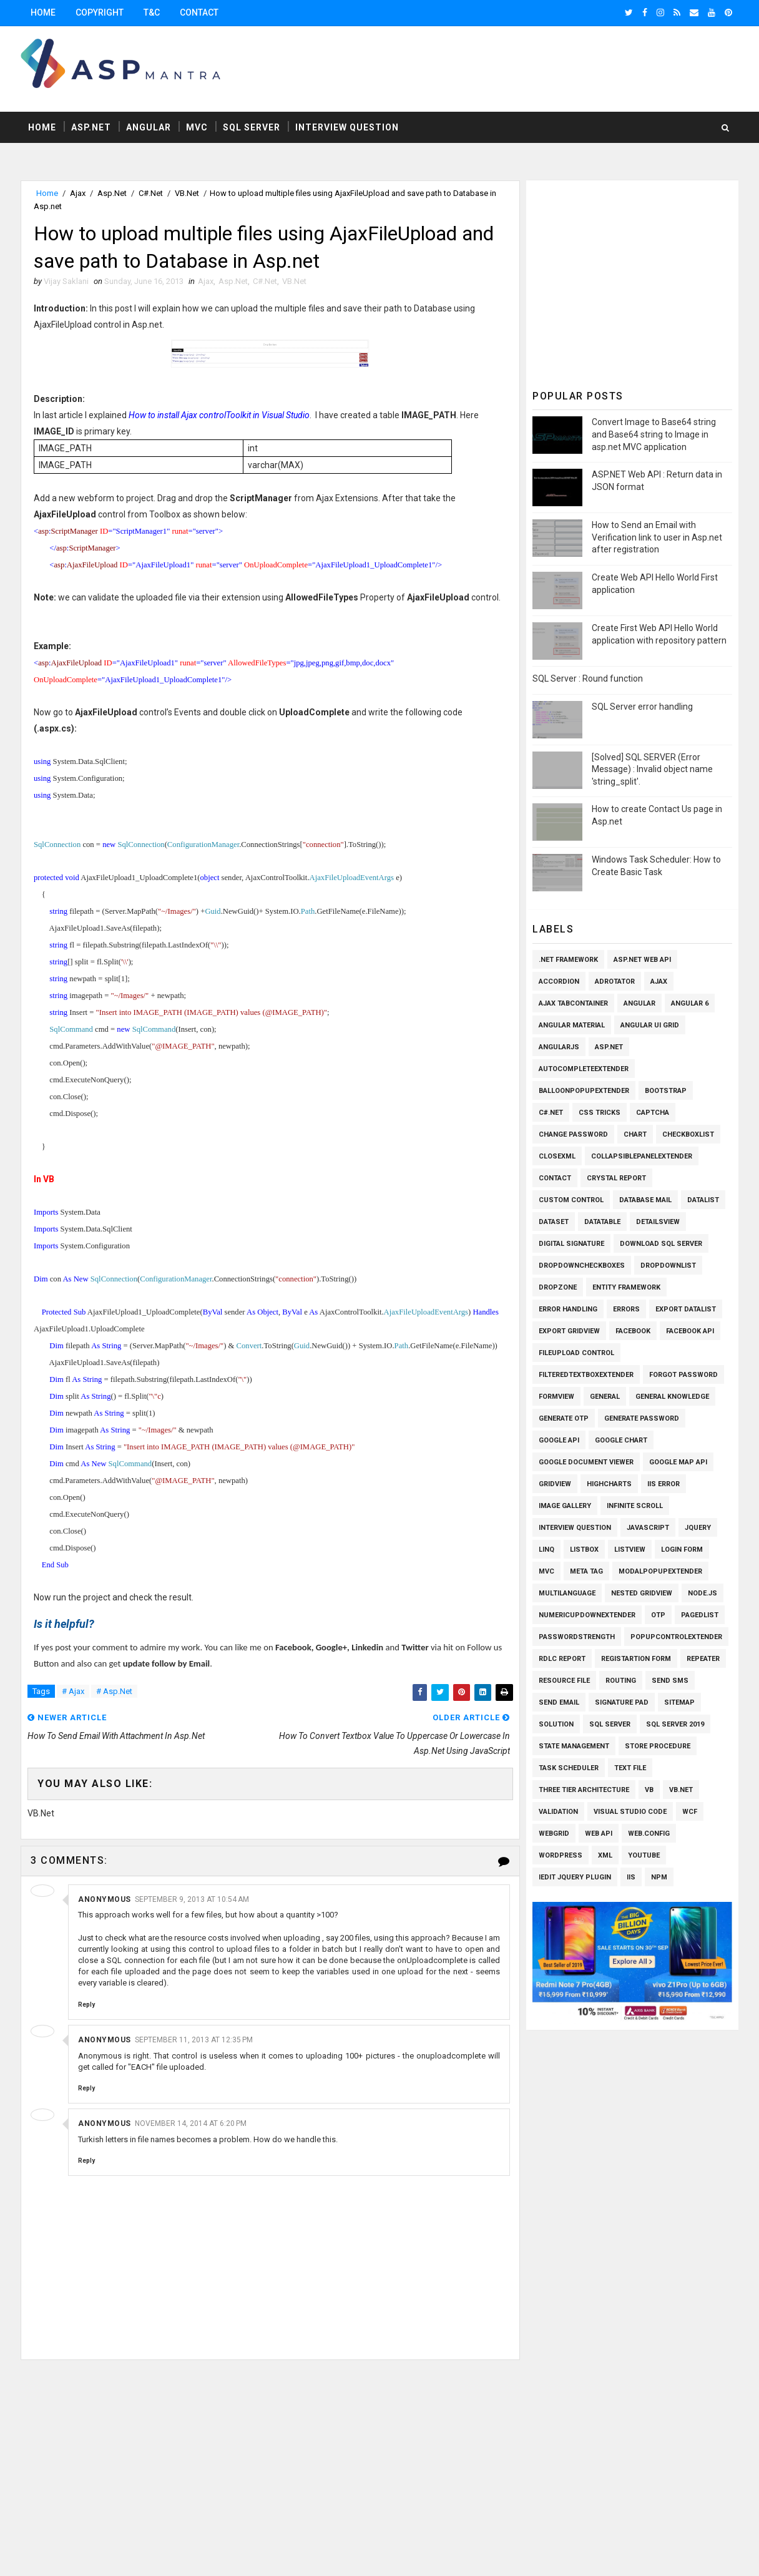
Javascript (648, 1528)
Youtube (644, 1855)
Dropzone (558, 1287)
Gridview (555, 1484)
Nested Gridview (641, 1593)
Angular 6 (689, 1003)
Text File (630, 1768)
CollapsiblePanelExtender (641, 1156)
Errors (626, 1309)
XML (605, 1855)
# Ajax (73, 1691)
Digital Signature (571, 1244)
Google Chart (621, 1440)
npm (659, 1877)
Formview (556, 1397)
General (605, 1397)
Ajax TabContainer (573, 1003)
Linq (546, 1549)
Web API (598, 1833)
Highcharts (609, 1484)
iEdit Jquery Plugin (575, 1877)
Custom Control (571, 1200)
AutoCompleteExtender (584, 1069)
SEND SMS (670, 1681)
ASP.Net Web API (642, 960)
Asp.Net (91, 127)
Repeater (703, 1659)
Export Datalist (685, 1309)
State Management (574, 1746)
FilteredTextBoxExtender (586, 1375)
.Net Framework (568, 960)
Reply (86, 2004)
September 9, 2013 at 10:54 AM (192, 1899)
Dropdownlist (668, 1265)
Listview (629, 1549)
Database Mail (645, 1200)
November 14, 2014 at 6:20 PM (191, 2123)
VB (649, 1790)
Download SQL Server (661, 1244)
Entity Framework (626, 1287)
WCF (689, 1812)
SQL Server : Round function (587, 678)
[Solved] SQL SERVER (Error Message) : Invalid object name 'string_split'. (652, 769)
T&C (152, 12)
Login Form (682, 1549)
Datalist (703, 1200)
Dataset (554, 1222)
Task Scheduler (569, 1768)
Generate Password (641, 1418)
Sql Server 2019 (675, 1724)
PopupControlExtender (676, 1637)
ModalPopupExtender (660, 1571)
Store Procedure (657, 1746)
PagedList (699, 1615)
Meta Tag (586, 1571)
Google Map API (678, 1462)
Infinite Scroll (635, 1506)
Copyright (100, 12)
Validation (558, 1812)
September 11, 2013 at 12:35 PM (194, 2039)
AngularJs (559, 1047)
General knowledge (672, 1397)
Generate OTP (564, 1418)
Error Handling (568, 1309)
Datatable (602, 1222)
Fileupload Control (576, 1353)
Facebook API (690, 1331)
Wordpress (560, 1855)
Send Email (559, 1702)
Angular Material (572, 1025)
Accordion (559, 981)
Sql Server (251, 127)
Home (43, 12)
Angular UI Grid (649, 1025)
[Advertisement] (510, 68)
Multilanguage (567, 1593)
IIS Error (663, 1484)
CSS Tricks (599, 1113)
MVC (197, 127)
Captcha (652, 1113)
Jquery (698, 1528)
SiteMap (679, 1702)
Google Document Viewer (586, 1462)
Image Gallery (565, 1506)
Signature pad (622, 1702)
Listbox (584, 1549)
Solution (556, 1724)
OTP (658, 1615)
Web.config (649, 1833)
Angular (148, 127)
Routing (620, 1681)
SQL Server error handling (642, 707)
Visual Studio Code (630, 1812)
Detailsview (658, 1222)
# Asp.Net (114, 1691)
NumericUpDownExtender (587, 1615)
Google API (559, 1440)
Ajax (78, 193)
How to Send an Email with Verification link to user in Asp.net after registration (657, 537)
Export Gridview (569, 1331)
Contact (199, 12)
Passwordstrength (577, 1637)
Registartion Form (636, 1659)
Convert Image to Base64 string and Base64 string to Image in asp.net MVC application (654, 434)
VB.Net (187, 193)
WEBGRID (554, 1833)
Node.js (702, 1593)
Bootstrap (666, 1091)
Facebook (632, 1331)
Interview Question (347, 127)
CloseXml (557, 1156)
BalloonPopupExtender (584, 1091)
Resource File (564, 1681)
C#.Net (151, 193)
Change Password (573, 1134)
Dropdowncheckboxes (582, 1265)
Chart (635, 1134)
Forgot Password (683, 1375)
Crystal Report (616, 1178)
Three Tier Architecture (584, 1790)
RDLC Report (562, 1659)
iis (631, 1877)
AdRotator (615, 981)
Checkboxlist (688, 1134)
